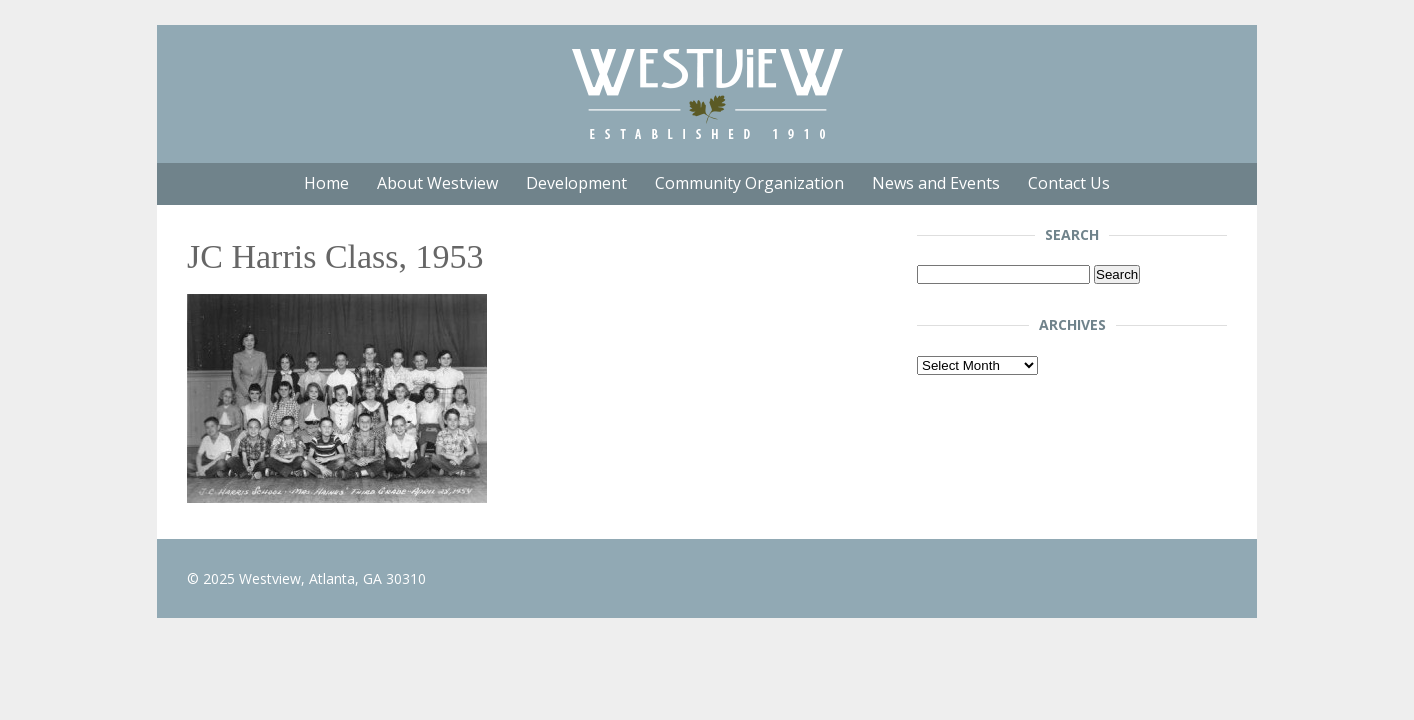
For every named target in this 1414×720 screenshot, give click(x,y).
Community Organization (749, 183)
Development (576, 183)
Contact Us (1069, 183)
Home (326, 183)
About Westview (437, 183)
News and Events (936, 183)
